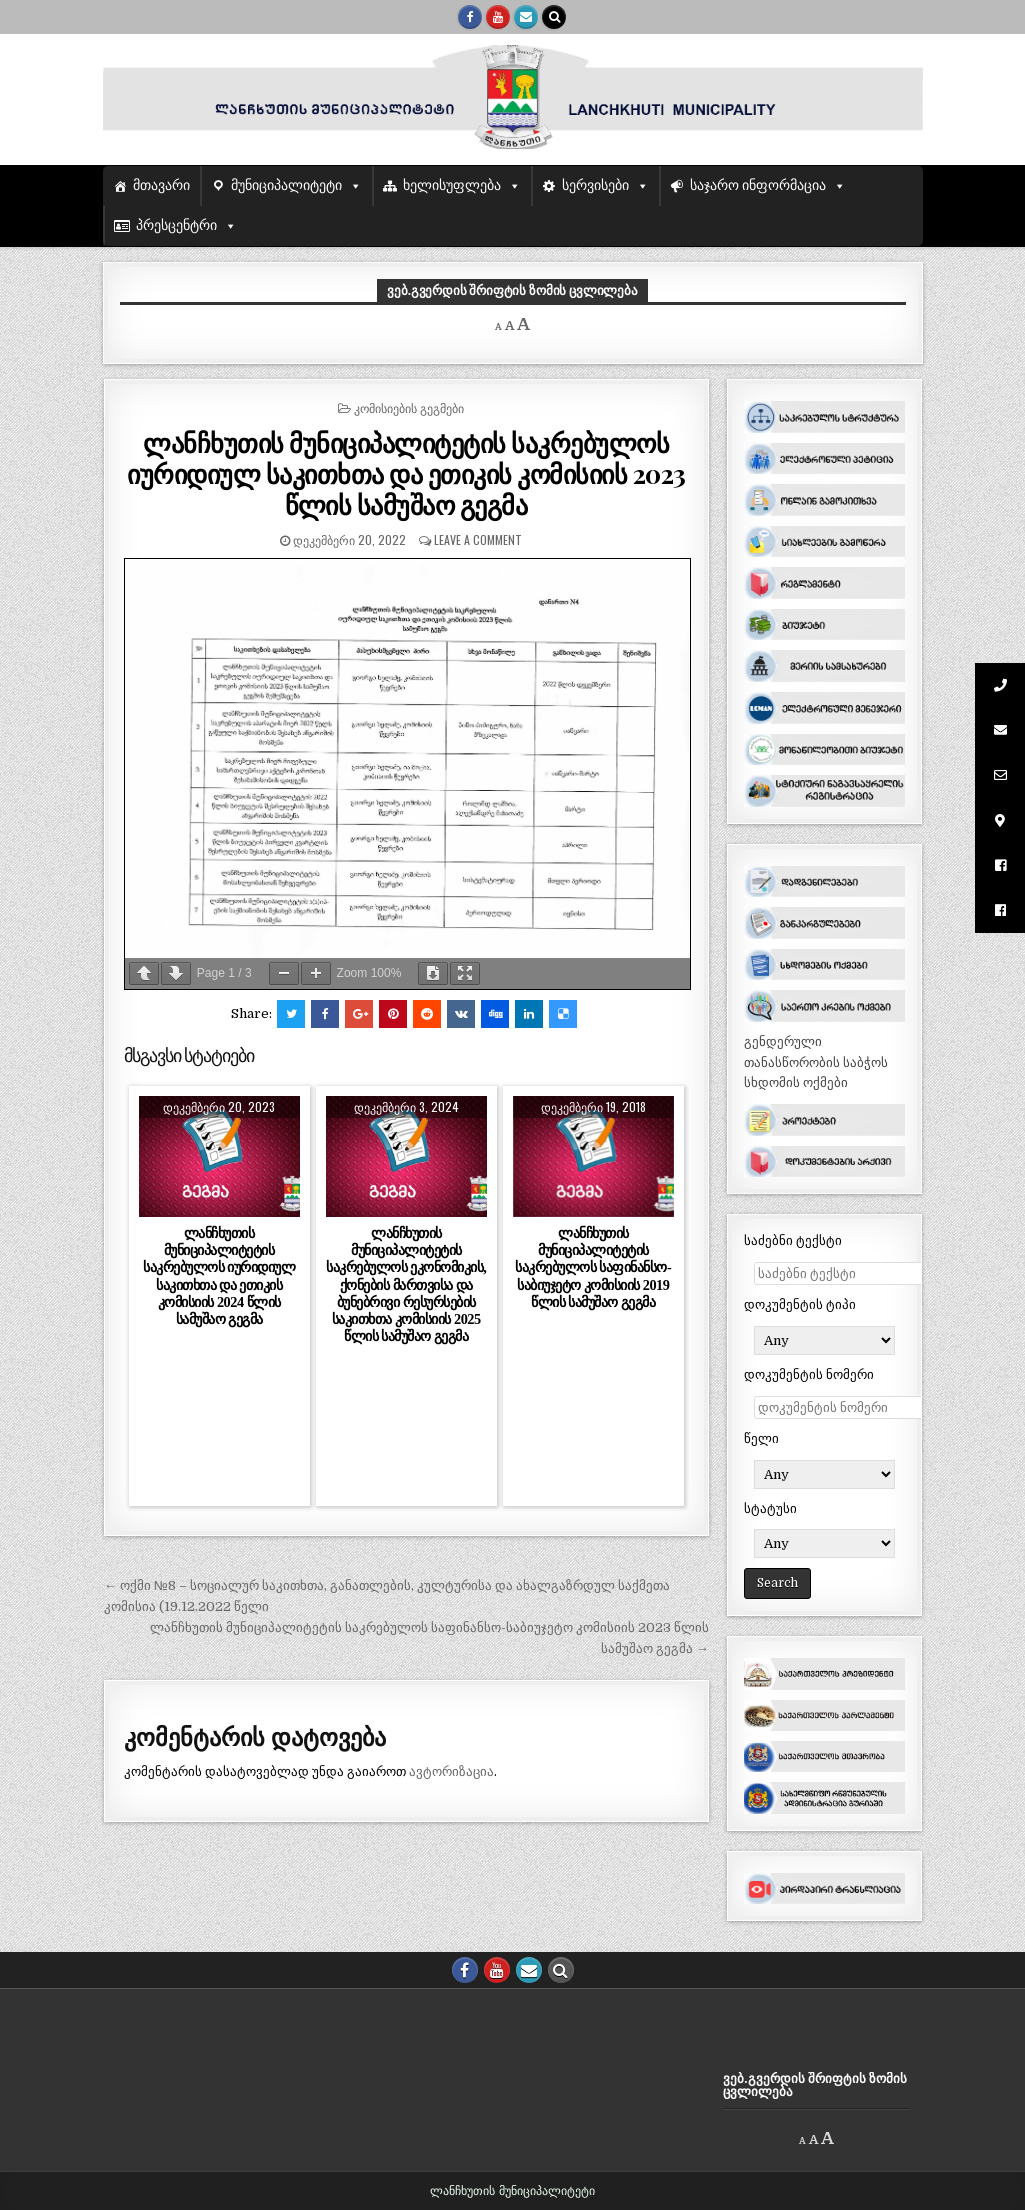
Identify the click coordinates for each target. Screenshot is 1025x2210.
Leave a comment (478, 539)
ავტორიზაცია (451, 1771)
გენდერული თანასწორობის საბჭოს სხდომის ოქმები (816, 1062)
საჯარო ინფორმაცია (758, 185)
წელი (761, 1438)
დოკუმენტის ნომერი (809, 1374)
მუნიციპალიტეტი (286, 185)
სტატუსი (770, 1508)
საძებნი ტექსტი (793, 1240)
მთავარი (161, 185)
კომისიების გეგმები (409, 407)
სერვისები (595, 185)
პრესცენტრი (176, 225)
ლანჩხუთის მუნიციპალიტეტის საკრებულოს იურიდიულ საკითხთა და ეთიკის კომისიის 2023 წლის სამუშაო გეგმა (406, 473)
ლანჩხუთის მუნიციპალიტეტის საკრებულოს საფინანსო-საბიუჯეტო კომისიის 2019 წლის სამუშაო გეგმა (593, 1267)
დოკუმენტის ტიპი (800, 1304)
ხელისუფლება (452, 185)
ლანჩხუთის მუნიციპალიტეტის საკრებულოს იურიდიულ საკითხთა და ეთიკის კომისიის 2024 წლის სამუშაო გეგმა (219, 1276)
